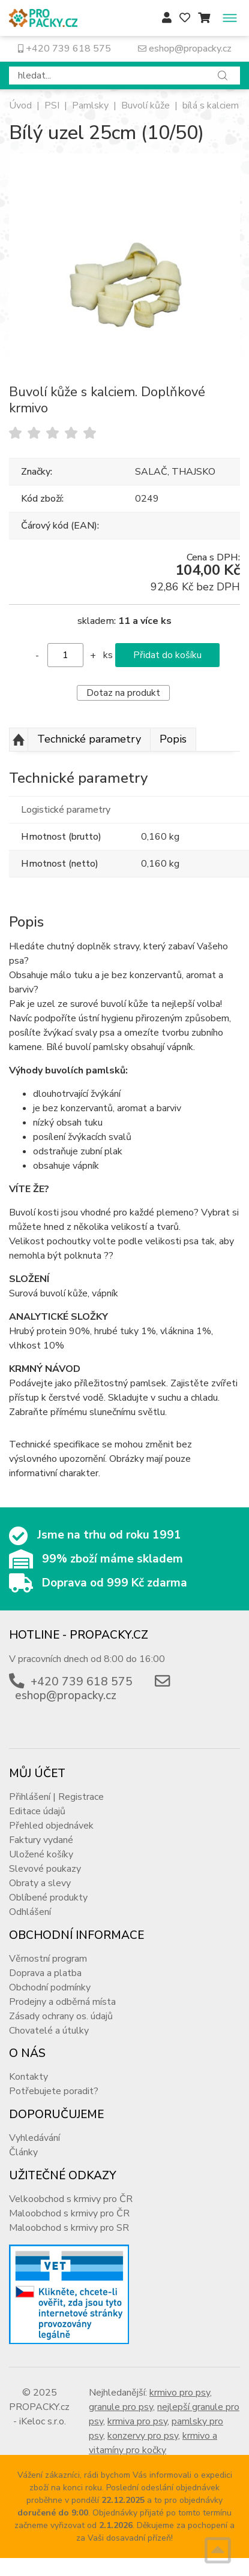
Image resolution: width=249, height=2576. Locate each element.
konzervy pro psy (142, 2435)
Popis (173, 739)
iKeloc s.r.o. (42, 2421)
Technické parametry (89, 739)
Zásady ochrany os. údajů (61, 2016)
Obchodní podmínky (50, 1987)
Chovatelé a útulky (49, 2030)
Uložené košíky (41, 1854)
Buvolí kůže (145, 105)
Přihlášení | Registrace (56, 1796)
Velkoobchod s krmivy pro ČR (71, 2199)
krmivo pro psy (179, 2392)
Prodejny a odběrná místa (62, 2001)
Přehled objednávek (51, 1825)
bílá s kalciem (210, 105)
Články (23, 2152)
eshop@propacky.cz (185, 48)
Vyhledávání (34, 2137)
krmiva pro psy (137, 2421)
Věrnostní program (48, 1958)
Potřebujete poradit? (53, 2091)
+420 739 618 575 (64, 48)
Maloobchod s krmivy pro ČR (69, 2213)
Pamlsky (90, 105)
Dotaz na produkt (123, 692)
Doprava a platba (45, 1973)
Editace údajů (37, 1811)
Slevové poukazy (45, 1868)
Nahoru (19, 739)
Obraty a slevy (40, 1883)
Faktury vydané (41, 1840)
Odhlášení (30, 1912)
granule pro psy (121, 2407)
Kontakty (28, 2076)
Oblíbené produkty (48, 1897)
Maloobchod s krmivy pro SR (69, 2227)
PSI (51, 105)
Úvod (20, 105)
